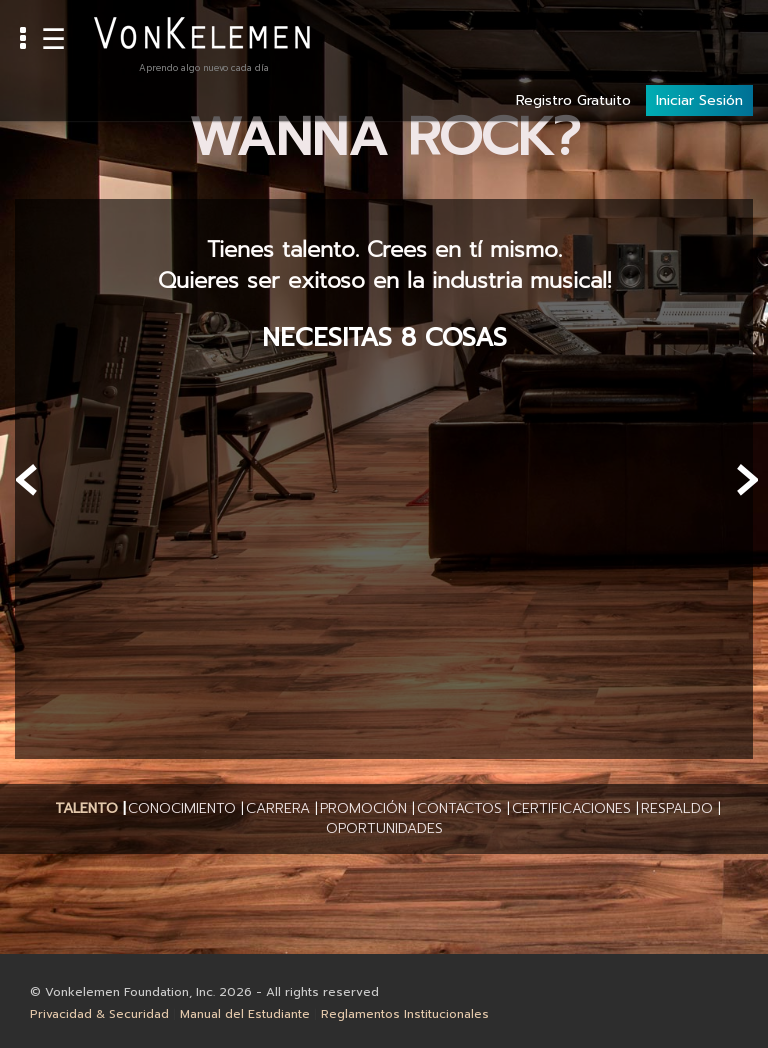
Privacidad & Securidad (99, 1014)
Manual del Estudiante (245, 1014)
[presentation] (27, 480)
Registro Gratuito (573, 31)
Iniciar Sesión (699, 31)
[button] (86, 809)
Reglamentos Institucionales (405, 1014)
